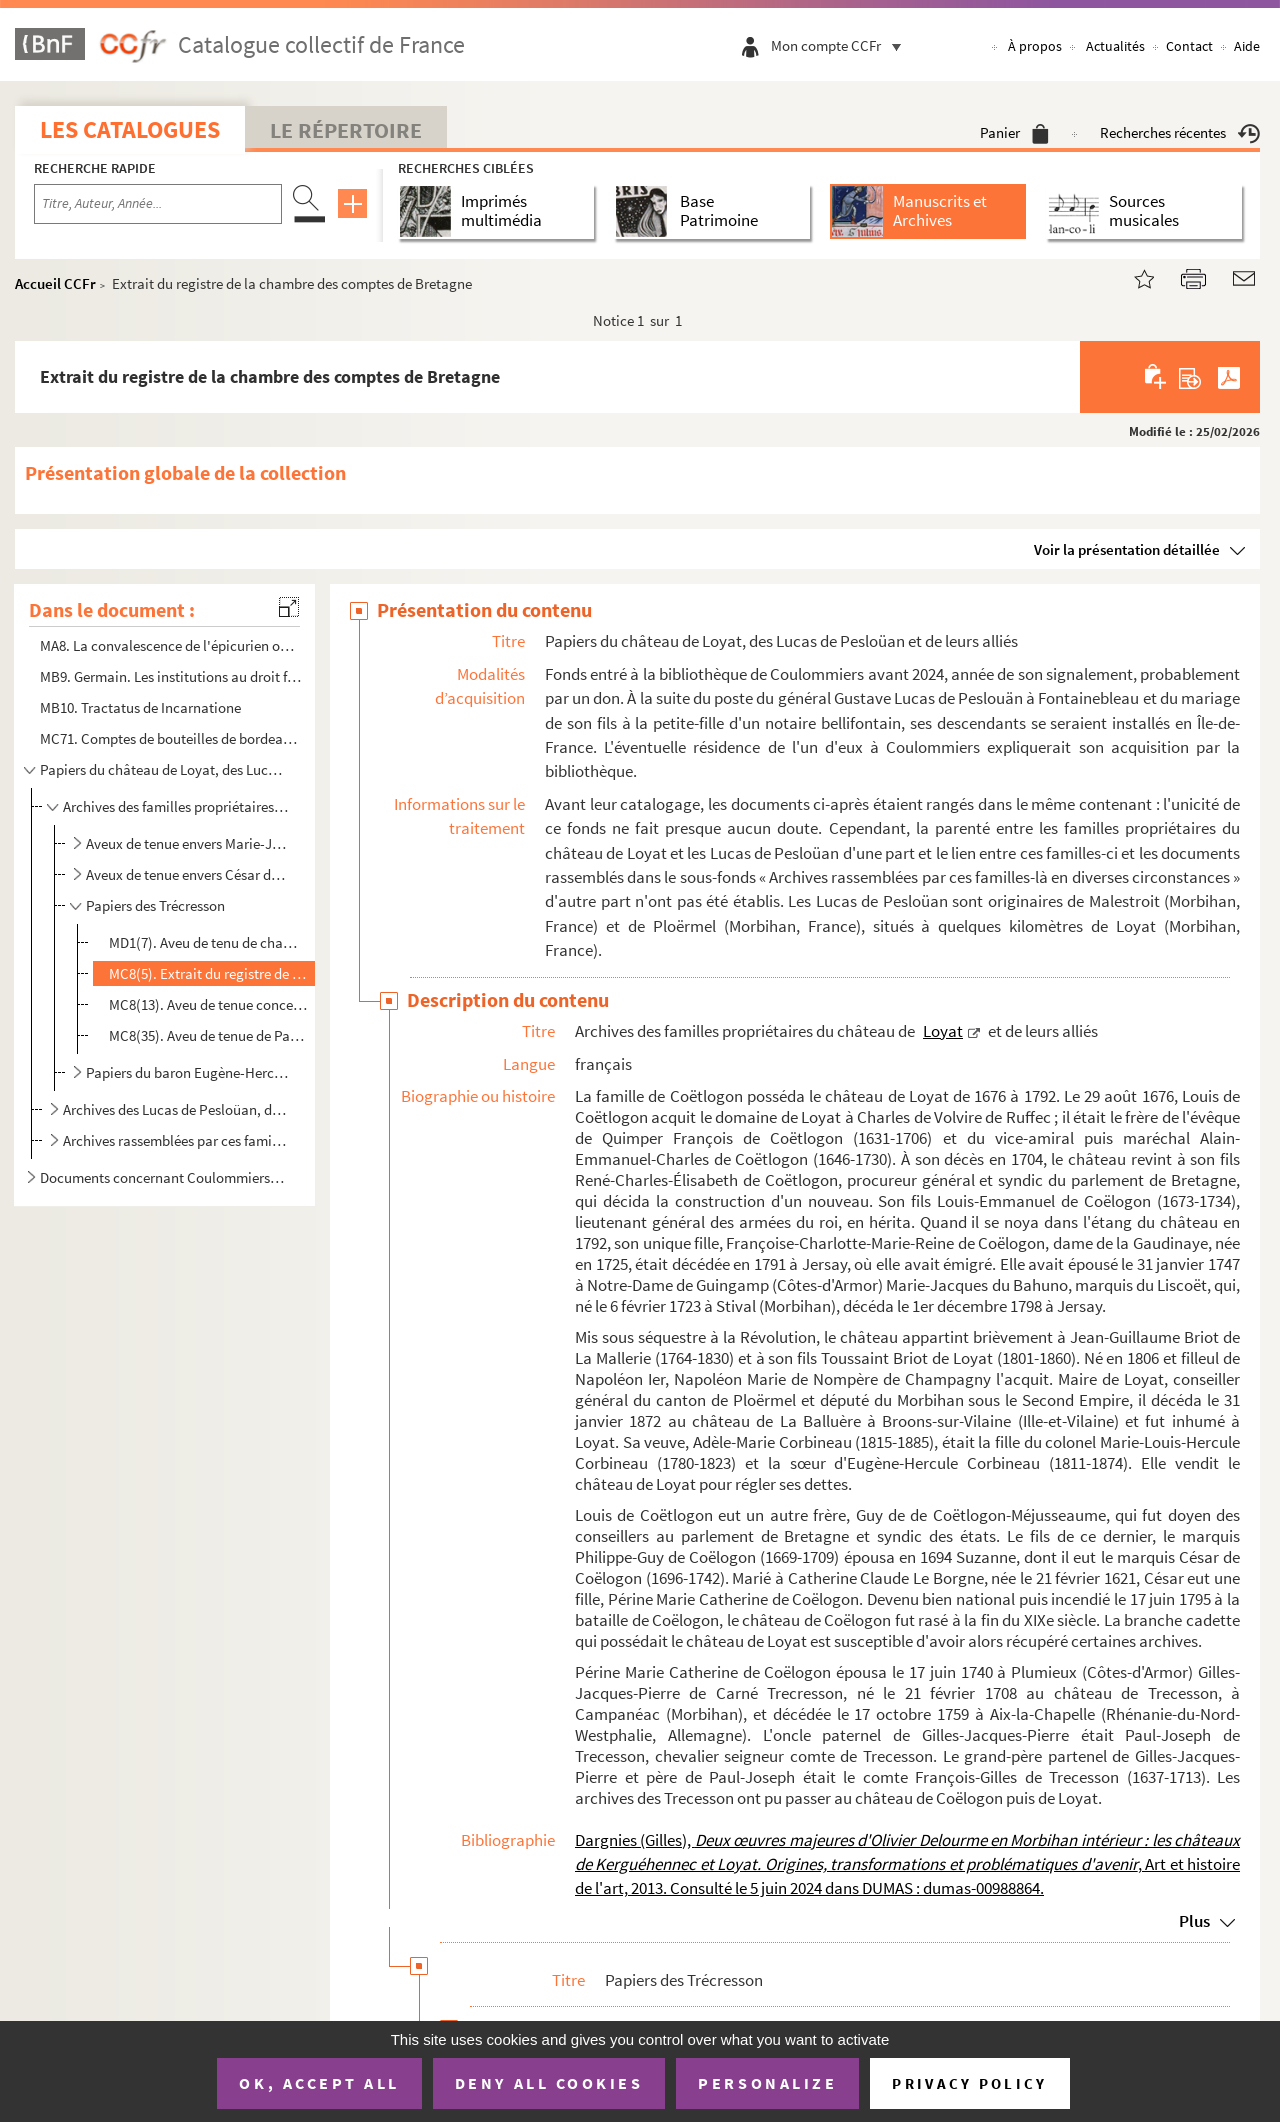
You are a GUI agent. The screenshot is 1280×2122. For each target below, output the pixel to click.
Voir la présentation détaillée (1127, 549)
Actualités (1115, 46)
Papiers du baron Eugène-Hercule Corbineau (188, 1072)
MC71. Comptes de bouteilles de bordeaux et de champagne (171, 738)
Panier (1014, 132)
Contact (1189, 46)
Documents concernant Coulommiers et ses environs (163, 1177)
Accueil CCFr (55, 283)
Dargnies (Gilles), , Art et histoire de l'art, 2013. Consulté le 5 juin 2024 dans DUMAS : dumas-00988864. (907, 1864)
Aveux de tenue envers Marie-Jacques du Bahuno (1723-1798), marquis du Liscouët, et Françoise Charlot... (188, 843)
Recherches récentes (1180, 132)
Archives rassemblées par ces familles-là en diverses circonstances (175, 1140)
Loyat (943, 1031)
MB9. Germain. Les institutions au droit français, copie (171, 676)
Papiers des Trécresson (155, 905)
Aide (1247, 46)
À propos (1035, 46)
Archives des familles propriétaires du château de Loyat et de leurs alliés (175, 806)
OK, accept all (319, 2083)
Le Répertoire (346, 130)
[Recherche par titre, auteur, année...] (158, 204)
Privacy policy (969, 2083)
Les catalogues (130, 129)
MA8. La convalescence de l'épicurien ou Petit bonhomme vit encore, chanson (171, 645)
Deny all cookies (549, 2083)
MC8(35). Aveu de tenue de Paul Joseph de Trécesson (209, 1035)
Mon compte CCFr (841, 45)
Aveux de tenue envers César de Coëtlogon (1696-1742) (188, 874)
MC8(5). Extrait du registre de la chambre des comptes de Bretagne (209, 973)
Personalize (767, 2083)
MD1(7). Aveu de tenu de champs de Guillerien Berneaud (209, 942)
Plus (1194, 1921)
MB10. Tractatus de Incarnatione (140, 707)
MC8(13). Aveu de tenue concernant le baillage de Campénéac (209, 1004)
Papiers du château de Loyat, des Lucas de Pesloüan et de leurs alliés (163, 769)
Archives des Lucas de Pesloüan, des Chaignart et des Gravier (175, 1109)
